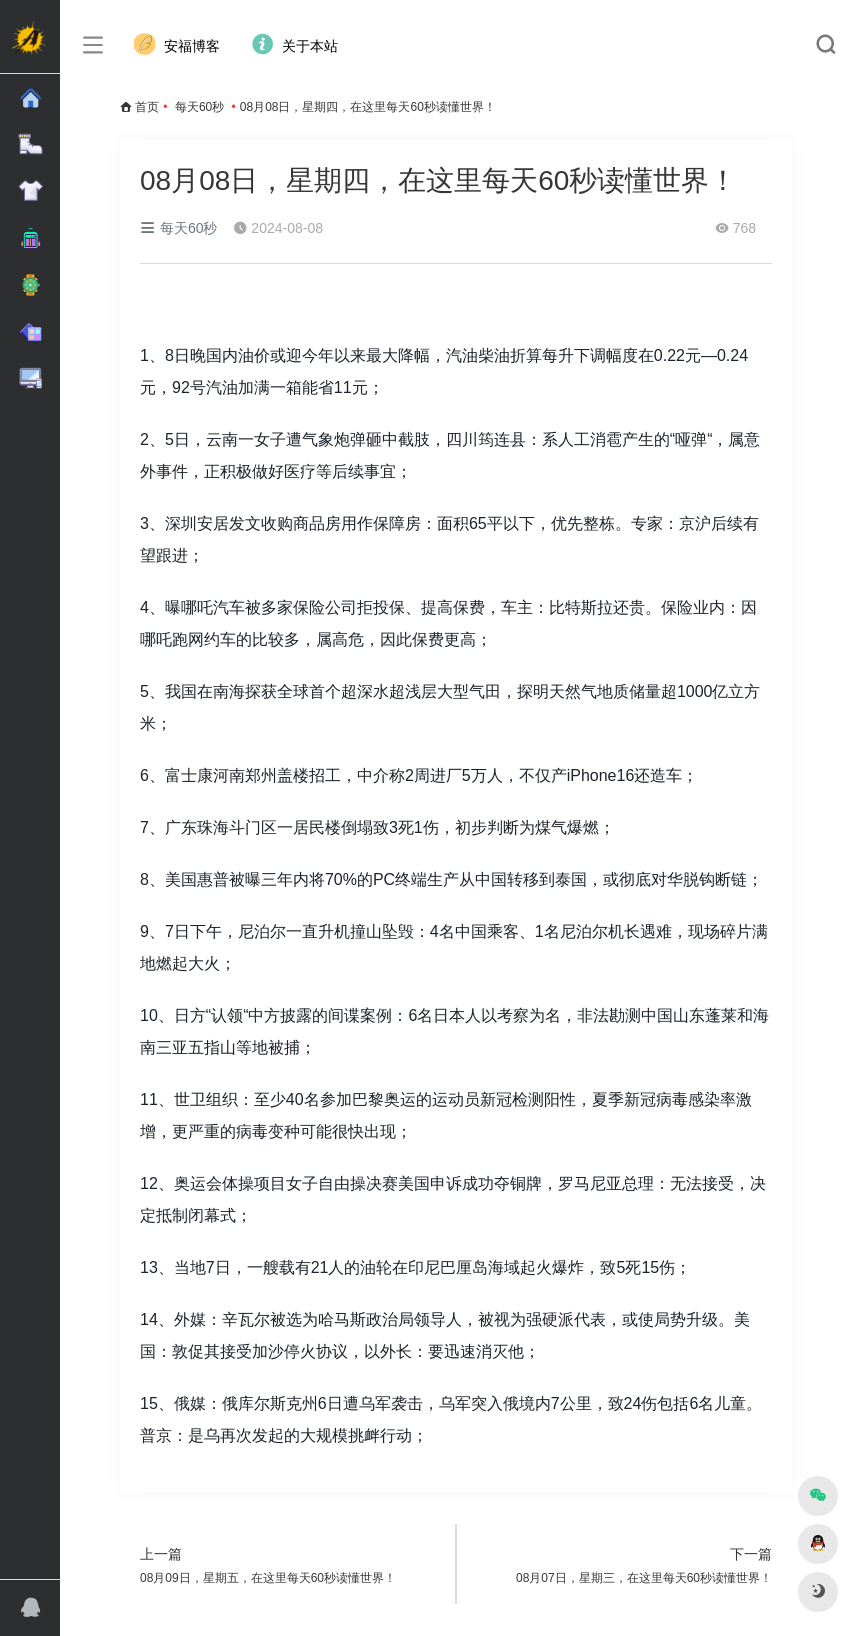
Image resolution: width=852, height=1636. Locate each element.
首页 (147, 107)
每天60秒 (199, 107)
